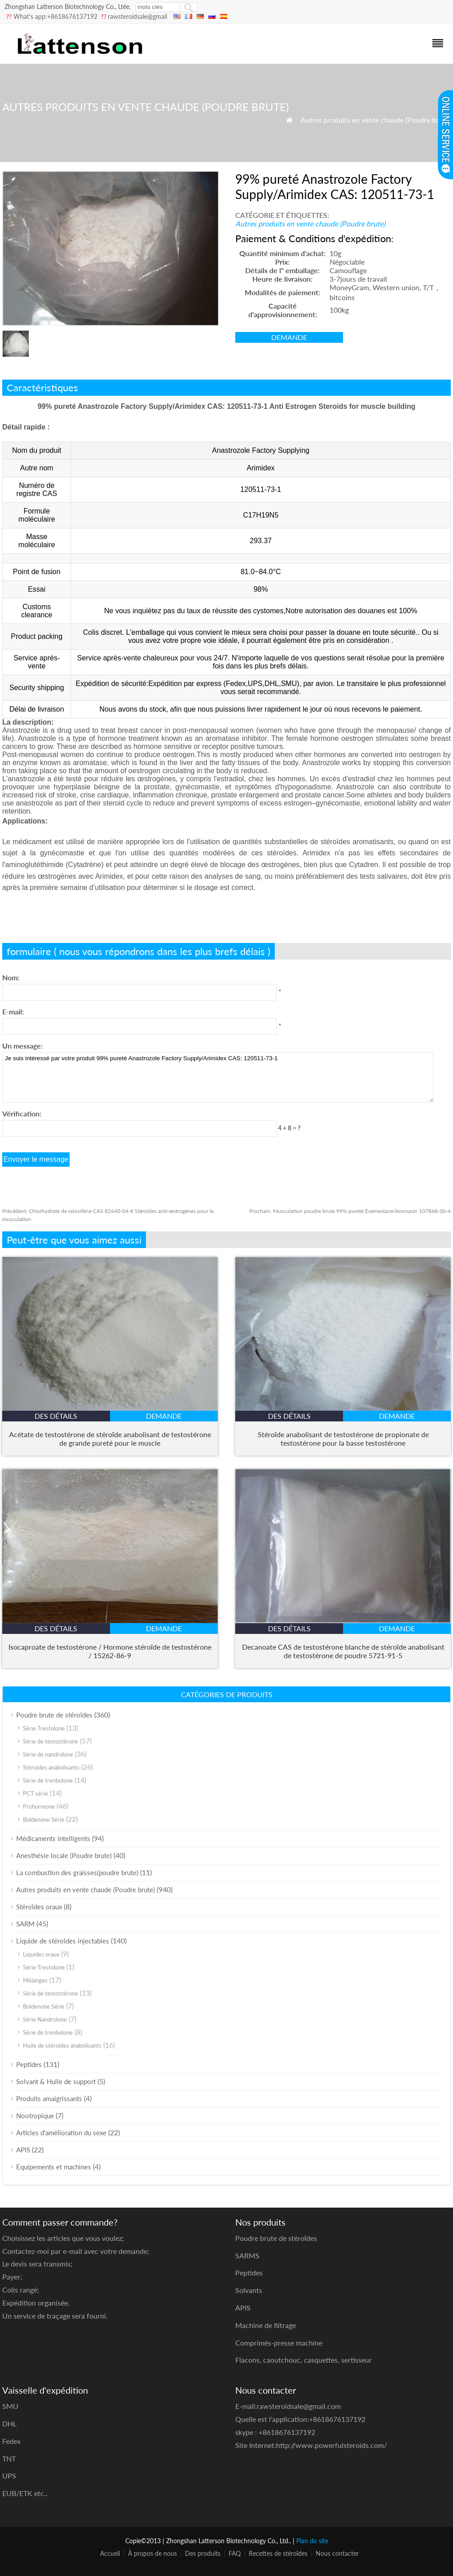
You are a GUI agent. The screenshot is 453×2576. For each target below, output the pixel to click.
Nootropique (35, 2115)
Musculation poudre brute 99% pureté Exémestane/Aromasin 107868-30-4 (350, 1211)
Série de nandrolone (48, 1754)
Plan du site (312, 2541)
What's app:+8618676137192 (55, 16)
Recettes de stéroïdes (278, 2553)
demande (289, 337)
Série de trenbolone (48, 1780)
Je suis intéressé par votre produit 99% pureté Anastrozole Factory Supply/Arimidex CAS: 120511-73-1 (218, 1077)
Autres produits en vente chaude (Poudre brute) (376, 119)
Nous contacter (337, 2553)
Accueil (110, 2553)
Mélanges (35, 1980)
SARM (25, 1924)
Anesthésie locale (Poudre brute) (64, 1855)
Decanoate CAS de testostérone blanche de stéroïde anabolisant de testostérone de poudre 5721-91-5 (343, 1651)
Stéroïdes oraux (39, 1907)
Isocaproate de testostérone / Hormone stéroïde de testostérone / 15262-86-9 (110, 1651)
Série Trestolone (44, 1728)
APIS (23, 2150)
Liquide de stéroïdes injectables (62, 1941)
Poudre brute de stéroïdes (54, 1715)
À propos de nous (152, 2553)
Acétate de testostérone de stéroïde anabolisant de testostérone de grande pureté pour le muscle (110, 1438)
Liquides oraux (41, 1954)
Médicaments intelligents (53, 1838)
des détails (56, 1416)
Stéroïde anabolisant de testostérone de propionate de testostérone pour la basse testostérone (343, 1438)
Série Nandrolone (45, 2019)
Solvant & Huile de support (56, 2081)
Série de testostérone (50, 1741)
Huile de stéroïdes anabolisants (62, 2045)
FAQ (235, 2553)
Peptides (29, 2064)
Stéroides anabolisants (51, 1767)
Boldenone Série (43, 1819)
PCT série (35, 1793)
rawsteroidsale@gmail (137, 16)
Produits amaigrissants (49, 2098)
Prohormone (39, 1806)
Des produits (202, 2553)
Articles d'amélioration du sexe (61, 2133)
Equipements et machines (53, 2167)
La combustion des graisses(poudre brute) (77, 1872)
